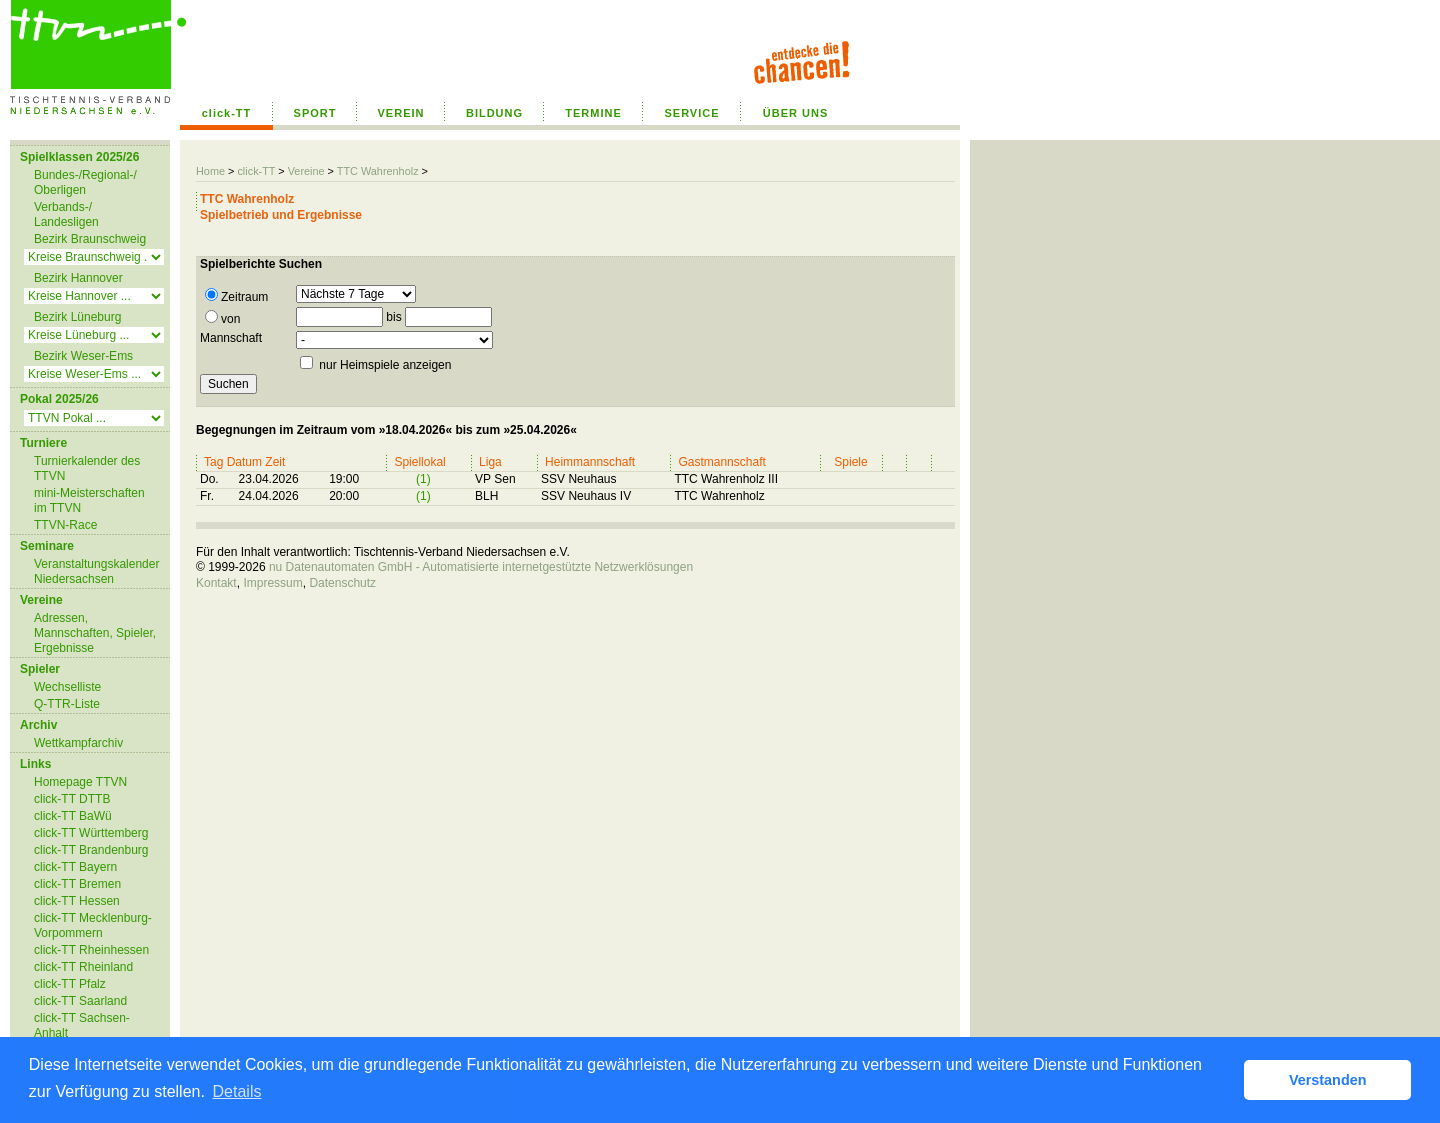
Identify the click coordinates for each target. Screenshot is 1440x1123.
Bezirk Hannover (78, 278)
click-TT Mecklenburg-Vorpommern (93, 925)
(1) (423, 479)
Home (210, 171)
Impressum (272, 583)
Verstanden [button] (1328, 1080)
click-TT (227, 113)
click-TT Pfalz (70, 984)
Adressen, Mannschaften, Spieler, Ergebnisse (95, 633)
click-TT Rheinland (83, 967)
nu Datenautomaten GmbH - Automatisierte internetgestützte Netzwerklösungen (481, 567)
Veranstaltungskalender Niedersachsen (96, 571)
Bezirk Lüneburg (77, 317)
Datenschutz (342, 583)
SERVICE (691, 113)
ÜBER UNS (795, 113)
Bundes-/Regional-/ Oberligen (85, 182)
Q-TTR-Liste (67, 704)
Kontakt (216, 583)
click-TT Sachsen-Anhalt (82, 1025)
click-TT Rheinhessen (91, 950)
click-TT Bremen (77, 884)
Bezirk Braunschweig (90, 239)
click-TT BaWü (73, 816)
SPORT (315, 113)
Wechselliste (67, 687)
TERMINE (593, 113)
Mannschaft (231, 338)
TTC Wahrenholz (378, 171)
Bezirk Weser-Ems (83, 356)
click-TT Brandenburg (91, 850)
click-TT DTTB (72, 799)
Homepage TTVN (80, 782)
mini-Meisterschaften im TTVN (89, 500)
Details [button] (237, 1091)
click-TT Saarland (80, 1001)
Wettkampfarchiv (78, 743)
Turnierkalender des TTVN (87, 468)
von (222, 318)
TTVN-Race (65, 525)
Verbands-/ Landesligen (66, 214)
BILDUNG (494, 113)
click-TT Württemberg (91, 833)
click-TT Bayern (75, 867)
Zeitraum (236, 296)
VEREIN (401, 113)
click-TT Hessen (77, 901)
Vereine (306, 171)
